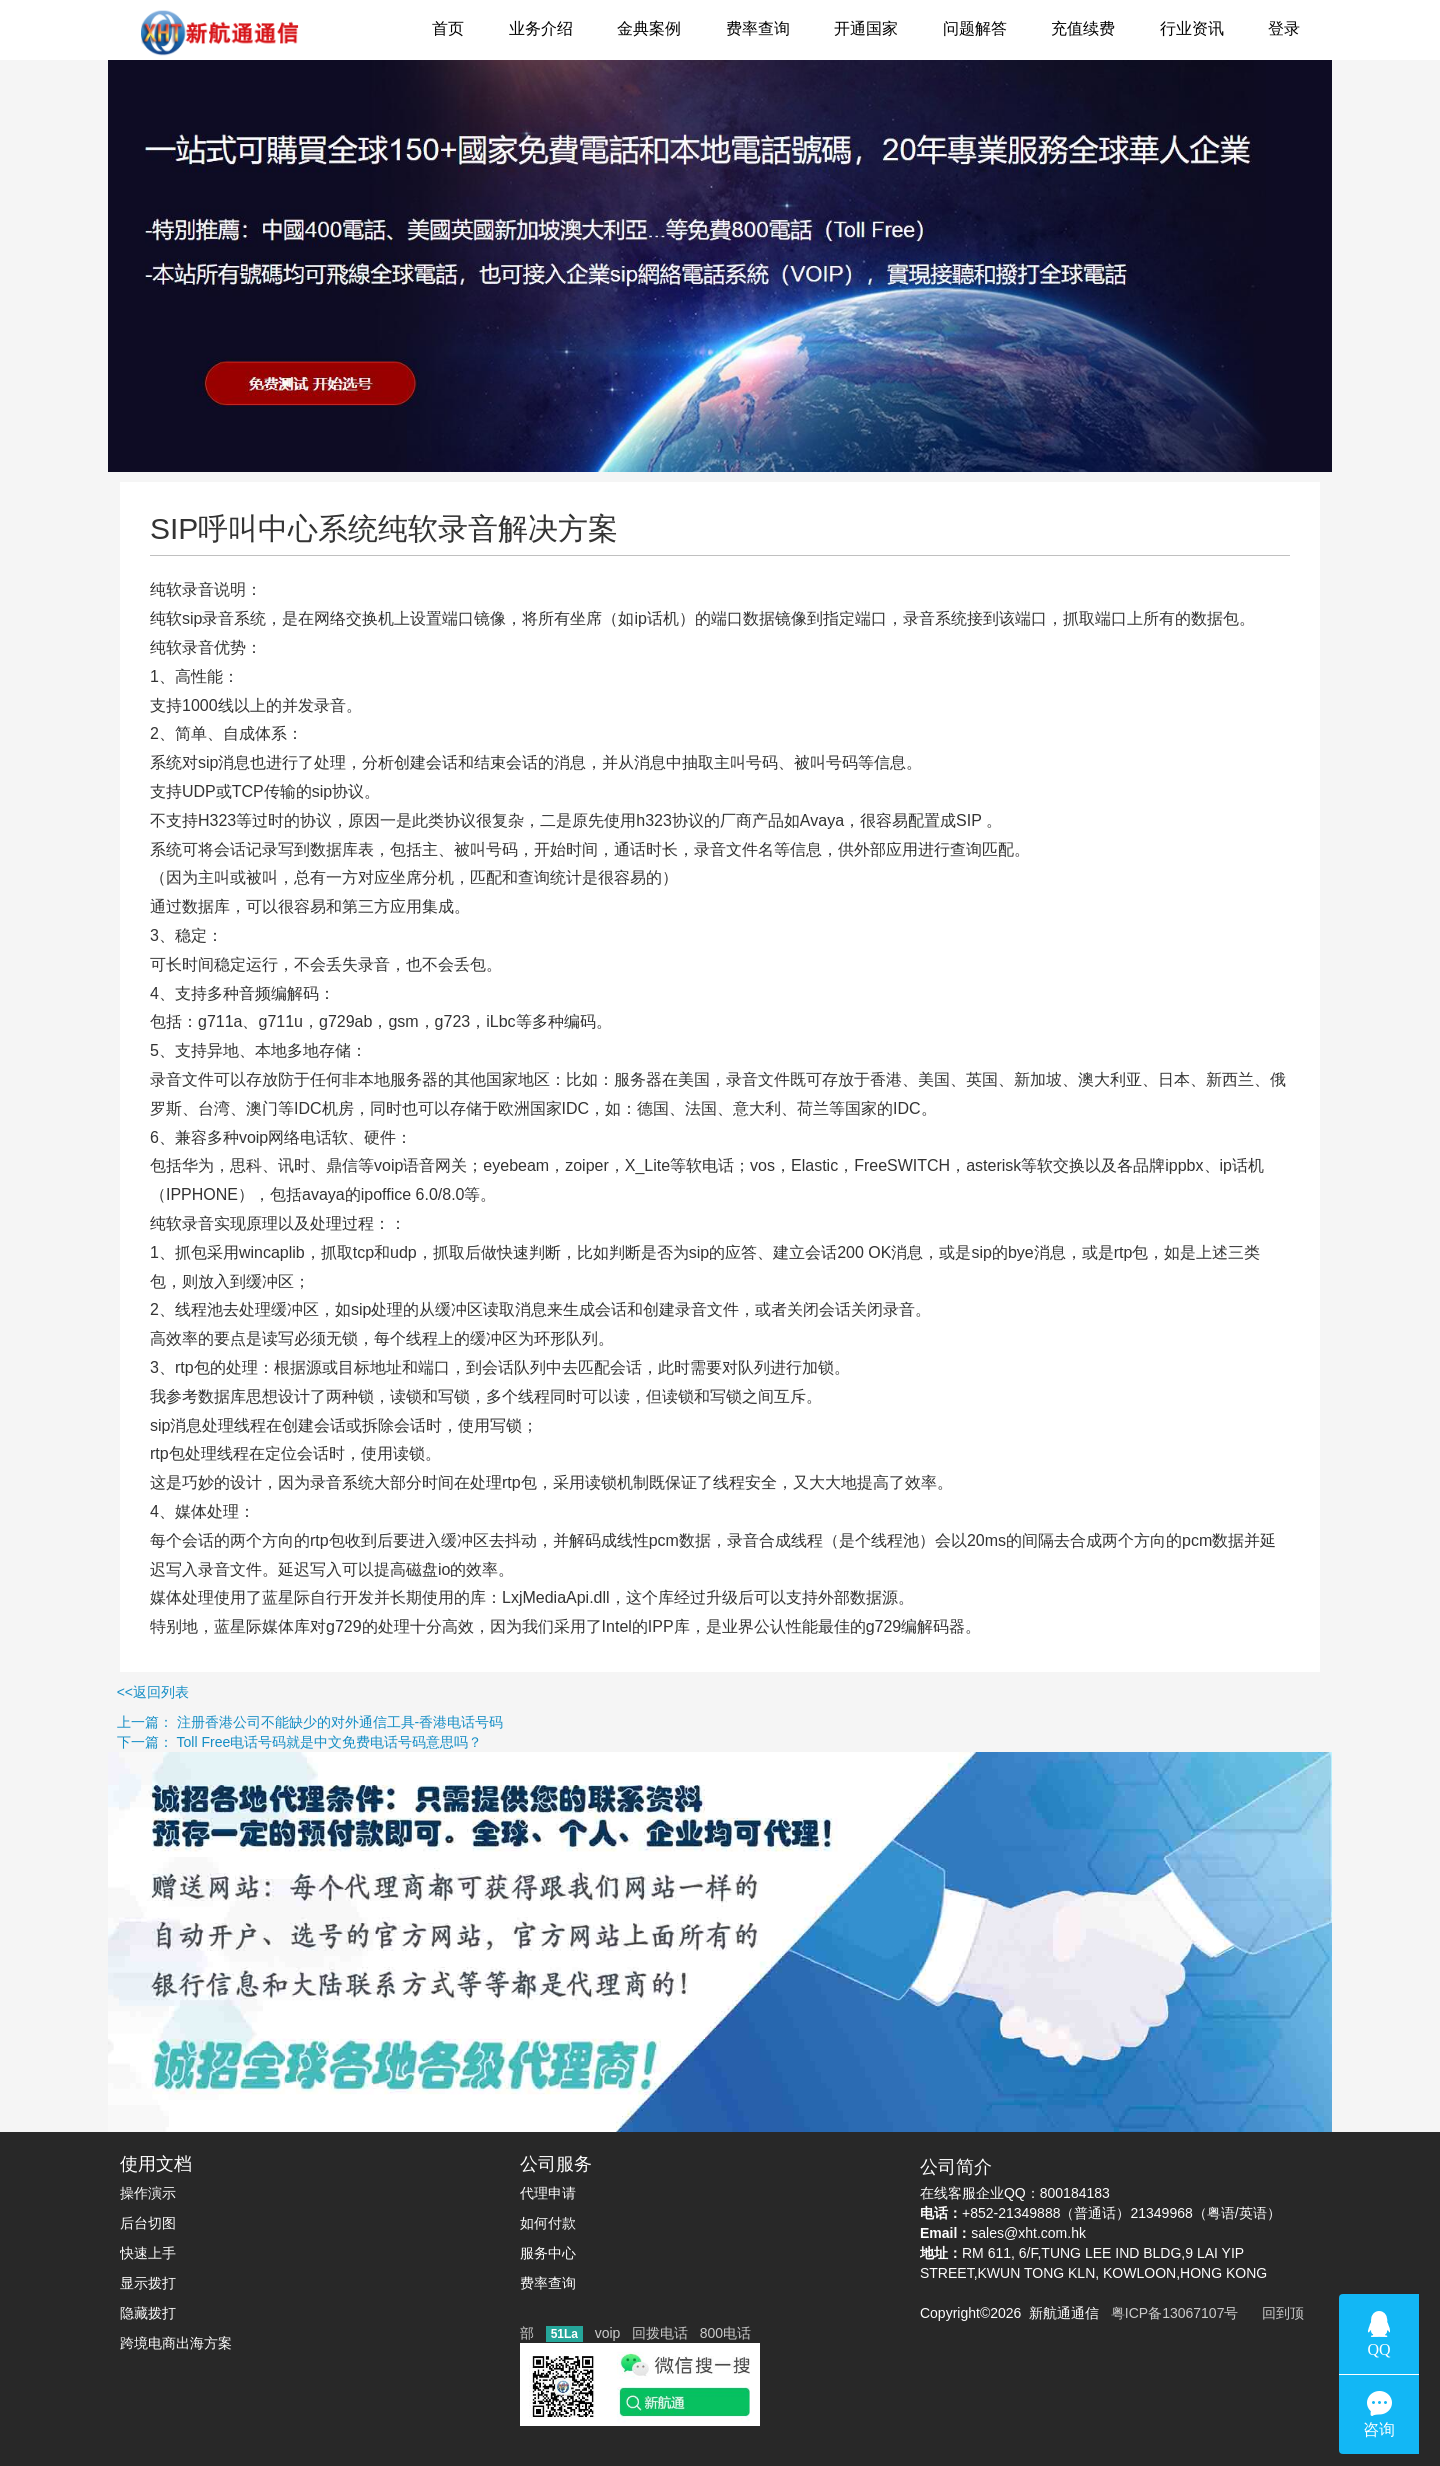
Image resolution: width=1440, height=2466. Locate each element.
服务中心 (548, 2253)
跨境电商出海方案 (176, 2343)
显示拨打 (148, 2283)
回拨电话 (660, 2333)
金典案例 (649, 28)
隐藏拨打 (148, 2313)
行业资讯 (1192, 28)
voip (608, 2333)
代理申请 (548, 2193)
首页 (448, 28)
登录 (1284, 28)
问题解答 (975, 28)
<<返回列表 (94, 1692)
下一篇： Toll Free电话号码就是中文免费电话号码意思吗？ (241, 1742)
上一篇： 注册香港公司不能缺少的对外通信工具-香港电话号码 (251, 1722)
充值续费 (1083, 28)
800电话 (725, 2333)
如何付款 (548, 2223)
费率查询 (758, 28)
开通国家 (866, 28)
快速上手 (148, 2253)
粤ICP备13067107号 (1170, 2313)
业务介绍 (541, 28)
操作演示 (148, 2193)
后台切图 (148, 2223)
